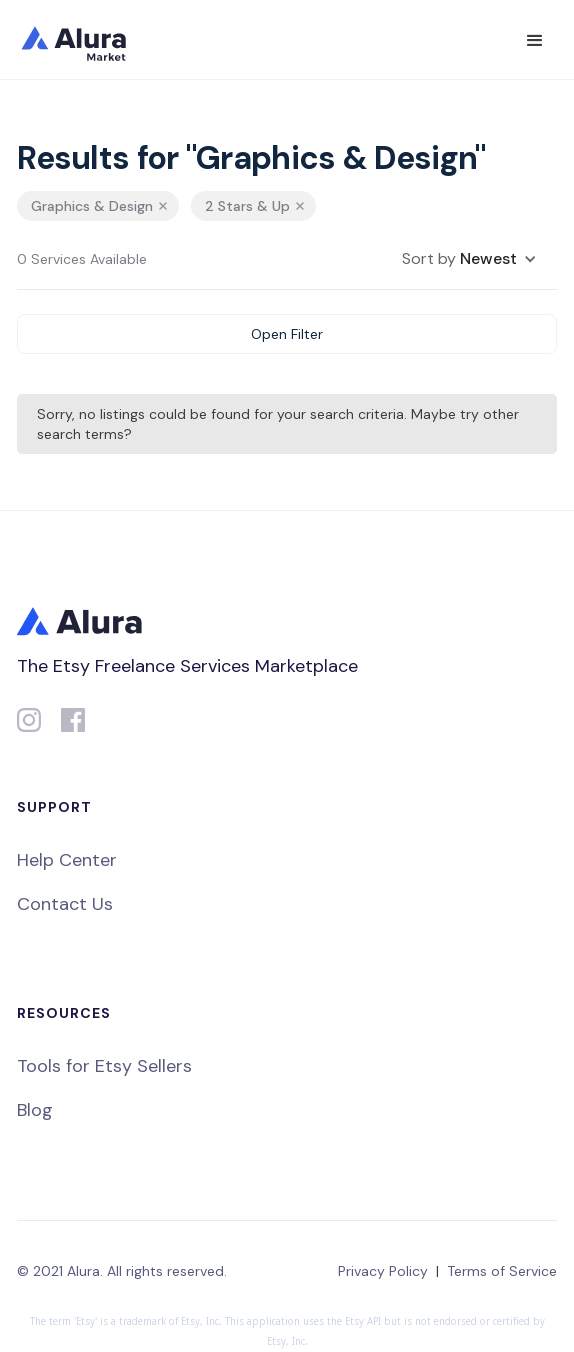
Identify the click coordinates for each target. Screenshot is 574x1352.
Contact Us (65, 904)
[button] (535, 41)
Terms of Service (502, 1271)
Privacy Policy (383, 1271)
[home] (87, 40)
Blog (35, 1110)
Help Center (67, 860)
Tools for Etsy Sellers (104, 1066)
